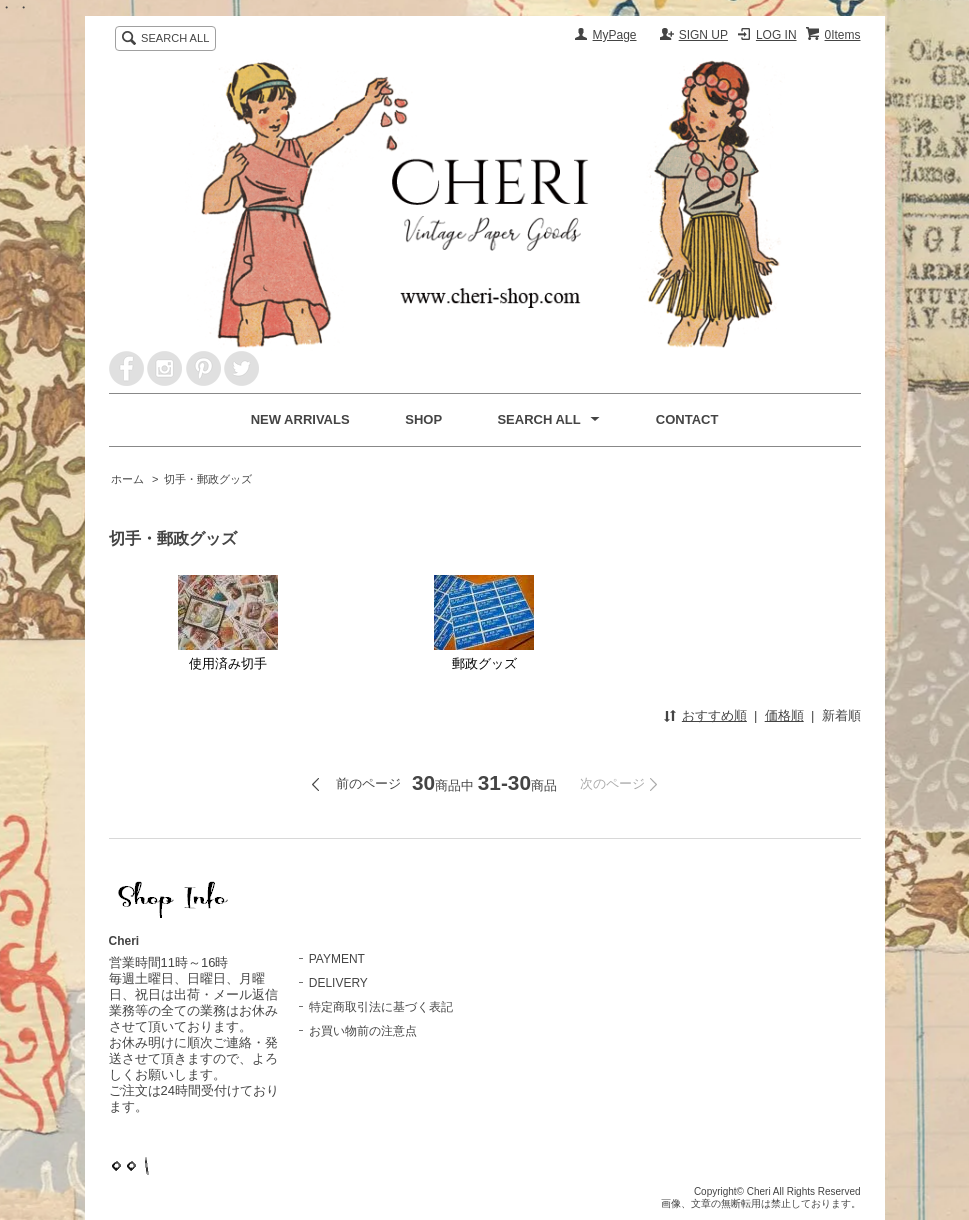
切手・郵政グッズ (208, 479)
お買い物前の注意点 (363, 1031)
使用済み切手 (228, 623)
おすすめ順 (714, 715)
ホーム (127, 479)
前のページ (368, 783)
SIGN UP (703, 35)
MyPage (615, 35)
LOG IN (776, 35)
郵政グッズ (484, 623)
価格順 (784, 715)
